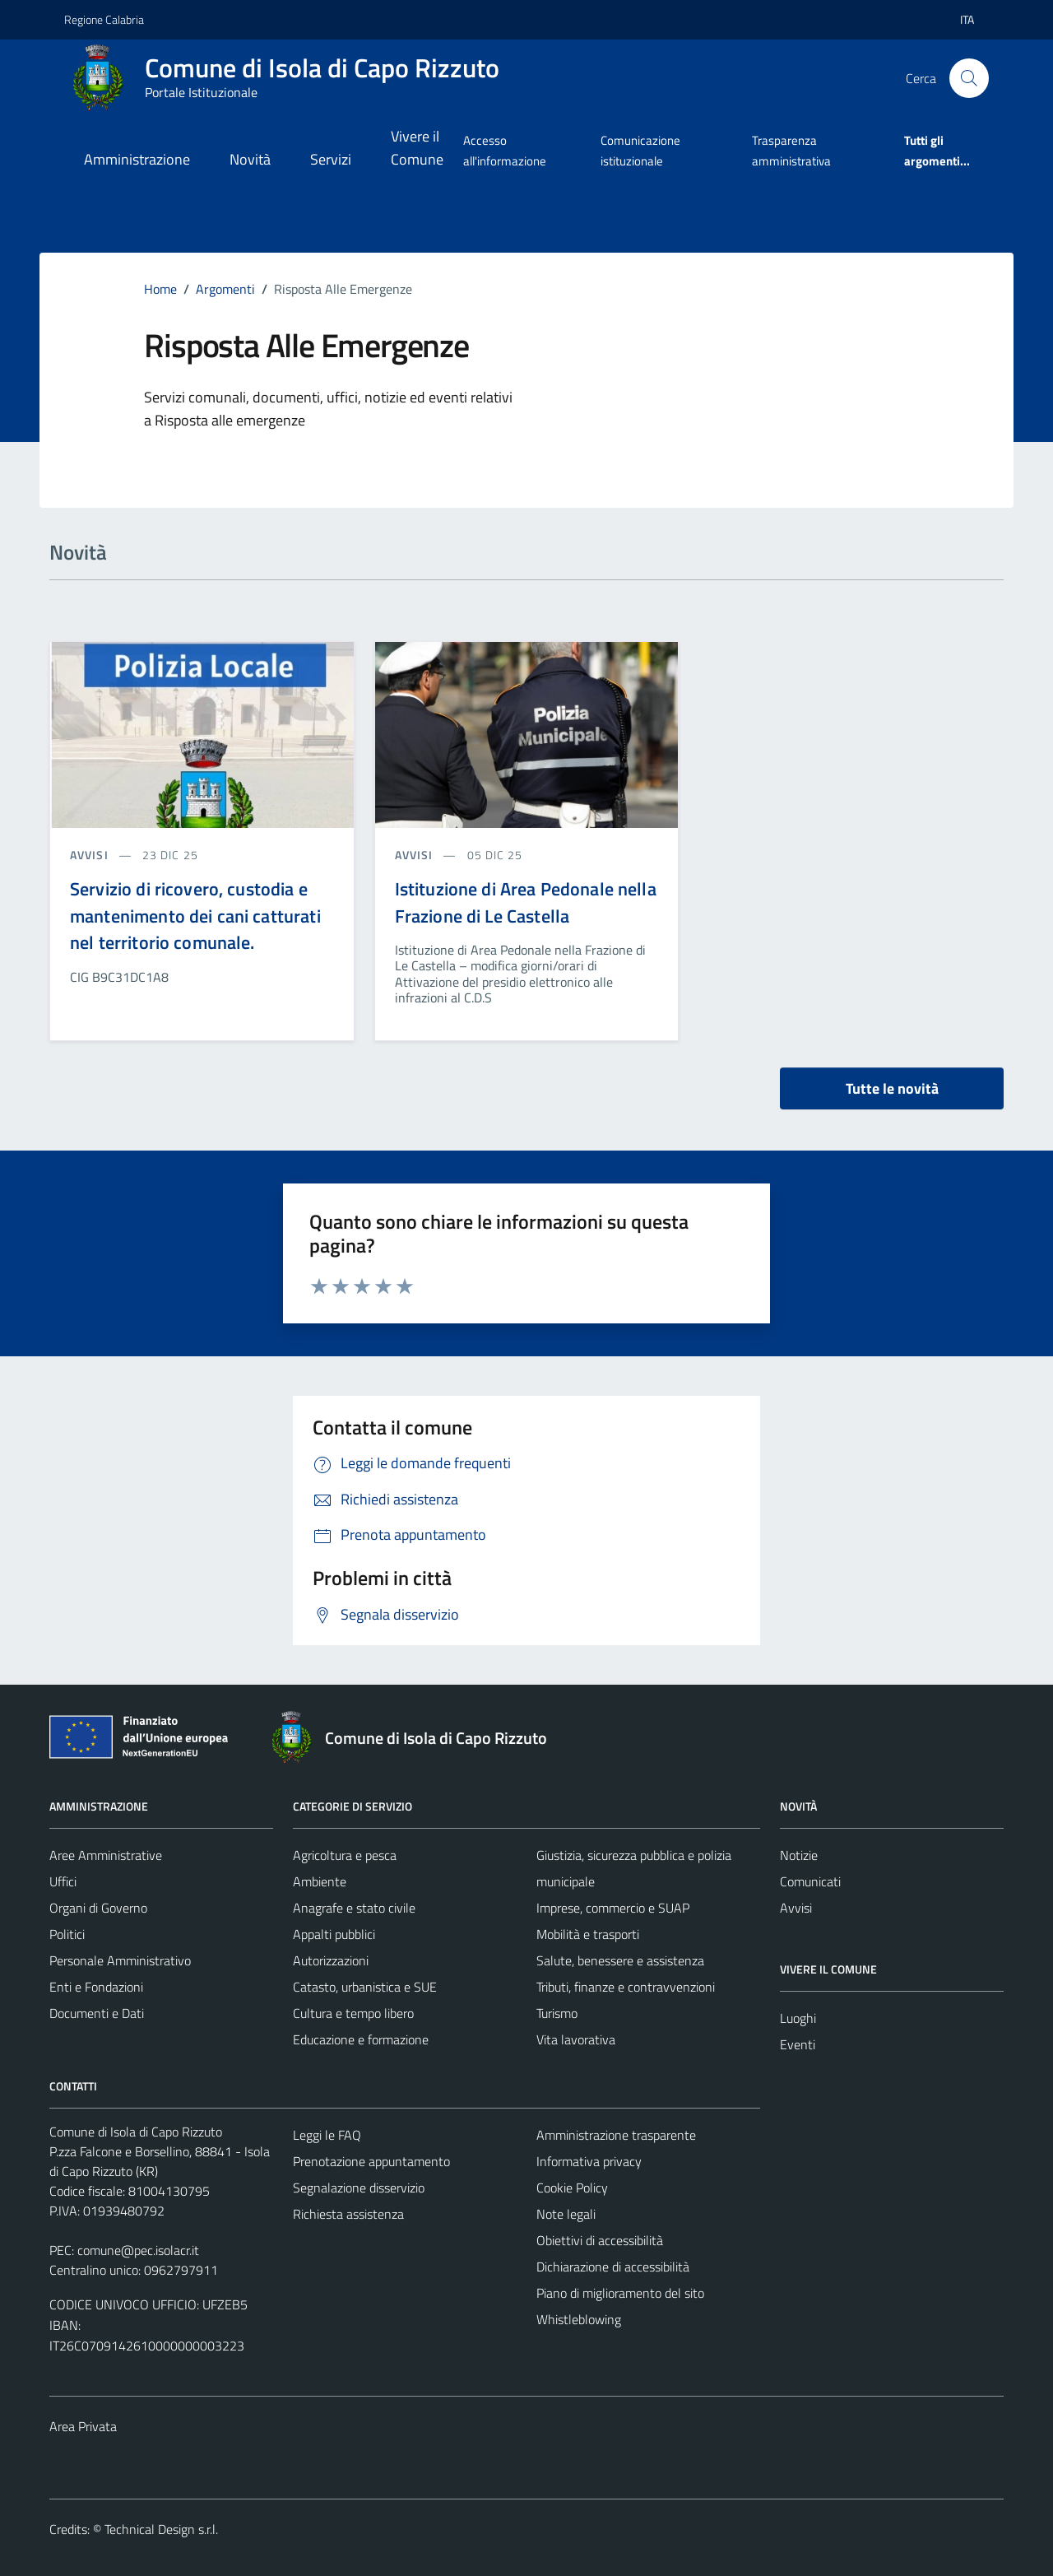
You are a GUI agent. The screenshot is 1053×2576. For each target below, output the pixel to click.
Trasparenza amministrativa (791, 150)
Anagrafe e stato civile (354, 1908)
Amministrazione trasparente (616, 2135)
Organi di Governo (98, 1908)
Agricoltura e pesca (345, 1855)
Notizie (799, 1855)
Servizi (330, 159)
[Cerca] (969, 78)
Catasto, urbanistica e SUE (365, 1987)
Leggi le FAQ (327, 2135)
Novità (250, 159)
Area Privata (83, 2426)
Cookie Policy (572, 2187)
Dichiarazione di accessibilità (612, 2266)
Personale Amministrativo (120, 1960)
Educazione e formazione (361, 2039)
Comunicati (810, 1881)
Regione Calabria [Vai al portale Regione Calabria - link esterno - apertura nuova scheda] (104, 19)
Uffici (63, 1881)
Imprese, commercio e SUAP (612, 1908)
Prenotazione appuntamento (371, 2161)
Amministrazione (137, 159)
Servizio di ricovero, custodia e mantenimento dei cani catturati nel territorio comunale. (195, 916)
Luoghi (798, 2018)
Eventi (797, 2044)
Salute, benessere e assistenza (620, 1960)
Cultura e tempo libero (353, 2013)
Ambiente (319, 1881)
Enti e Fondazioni (96, 1987)
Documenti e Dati (96, 2013)
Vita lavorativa (575, 2039)
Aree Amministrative (105, 1855)
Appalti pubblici (334, 1934)
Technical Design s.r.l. (161, 2529)
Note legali (566, 2214)
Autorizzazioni (331, 1960)
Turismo (557, 2013)
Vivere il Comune (417, 147)
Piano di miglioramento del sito (620, 2293)
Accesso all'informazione (504, 150)
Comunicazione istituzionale (640, 150)
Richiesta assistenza (348, 2214)
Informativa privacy (589, 2161)
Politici (67, 1934)
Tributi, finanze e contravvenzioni (625, 1987)
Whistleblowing (578, 2319)
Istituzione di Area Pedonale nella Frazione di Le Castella (525, 902)
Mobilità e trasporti (587, 1934)
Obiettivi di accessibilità (599, 2240)
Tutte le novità (892, 1088)
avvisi (91, 854)
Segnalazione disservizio (358, 2187)
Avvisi (796, 1908)
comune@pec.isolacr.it (138, 2250)
